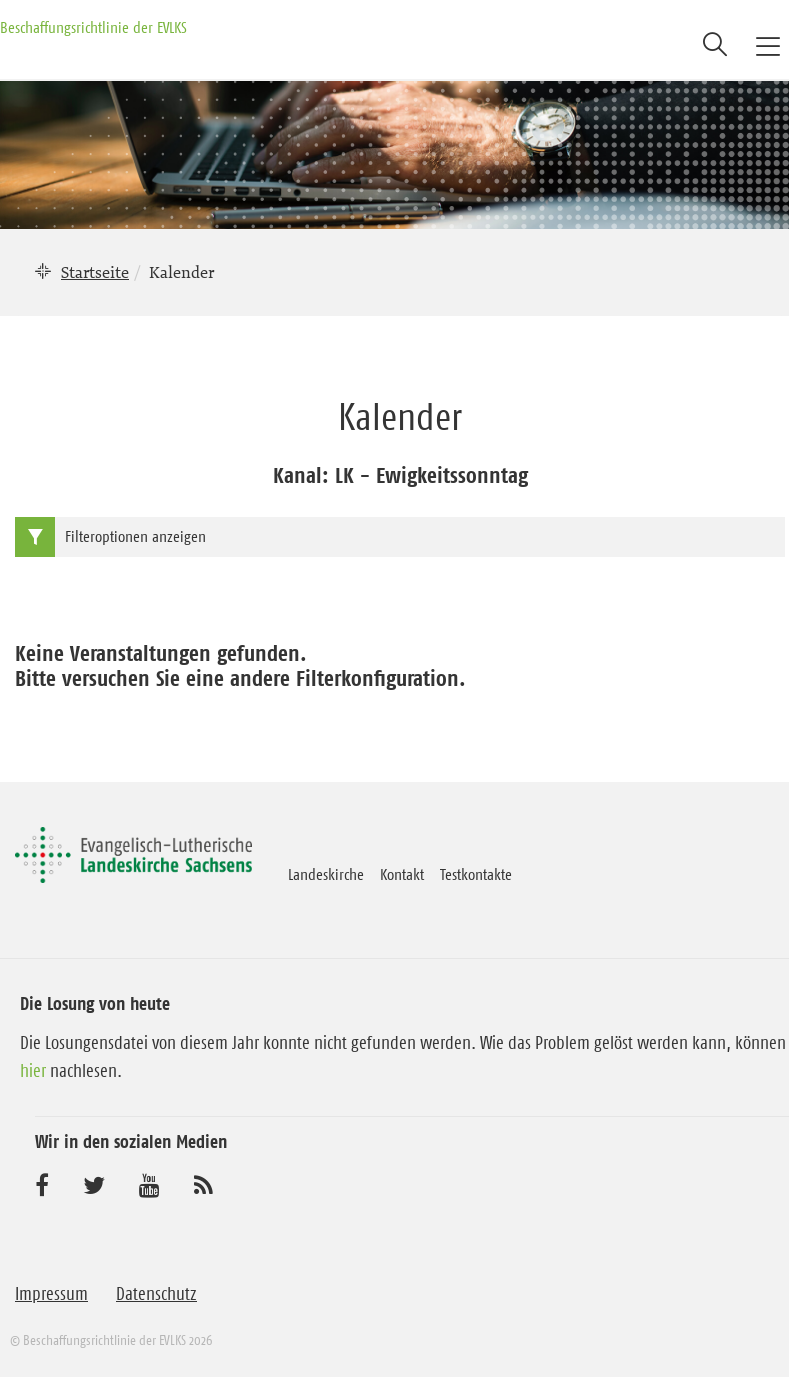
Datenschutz (156, 1294)
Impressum (51, 1294)
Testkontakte (476, 874)
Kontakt (402, 874)
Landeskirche (326, 874)
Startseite (95, 272)
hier (33, 1071)
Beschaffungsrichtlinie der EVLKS (93, 27)
